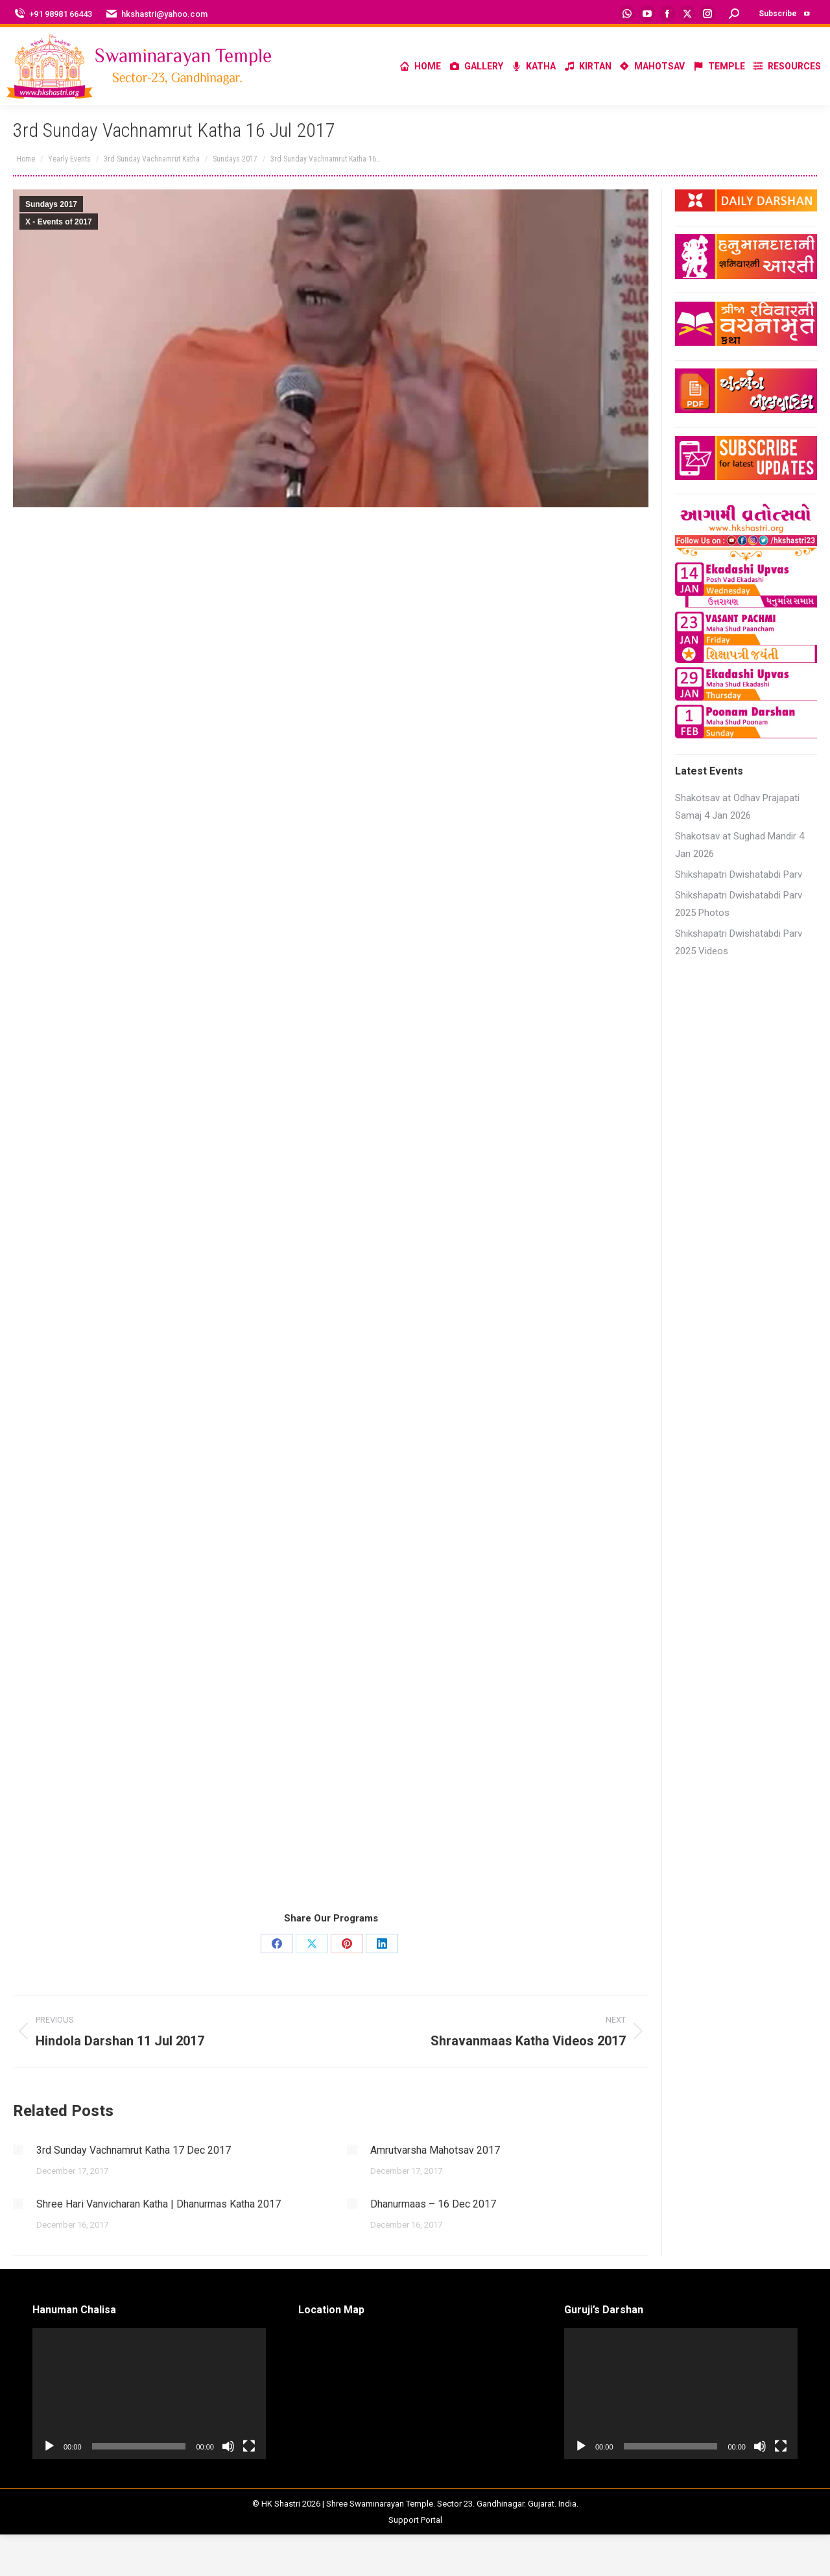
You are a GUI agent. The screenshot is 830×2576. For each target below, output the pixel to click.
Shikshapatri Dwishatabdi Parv (738, 874)
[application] (149, 2393)
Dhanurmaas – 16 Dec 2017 (433, 2204)
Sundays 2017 (51, 204)
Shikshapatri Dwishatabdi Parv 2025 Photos (738, 904)
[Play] (49, 2446)
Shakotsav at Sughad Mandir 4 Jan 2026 (739, 845)
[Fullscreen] (249, 2446)
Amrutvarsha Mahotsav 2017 (435, 2150)
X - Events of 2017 (58, 221)
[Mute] (228, 2446)
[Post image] (18, 2150)
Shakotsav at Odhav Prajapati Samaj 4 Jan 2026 (737, 806)
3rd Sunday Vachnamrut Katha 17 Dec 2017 (133, 2150)
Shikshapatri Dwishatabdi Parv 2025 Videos (738, 942)
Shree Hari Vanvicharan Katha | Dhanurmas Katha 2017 (158, 2204)
